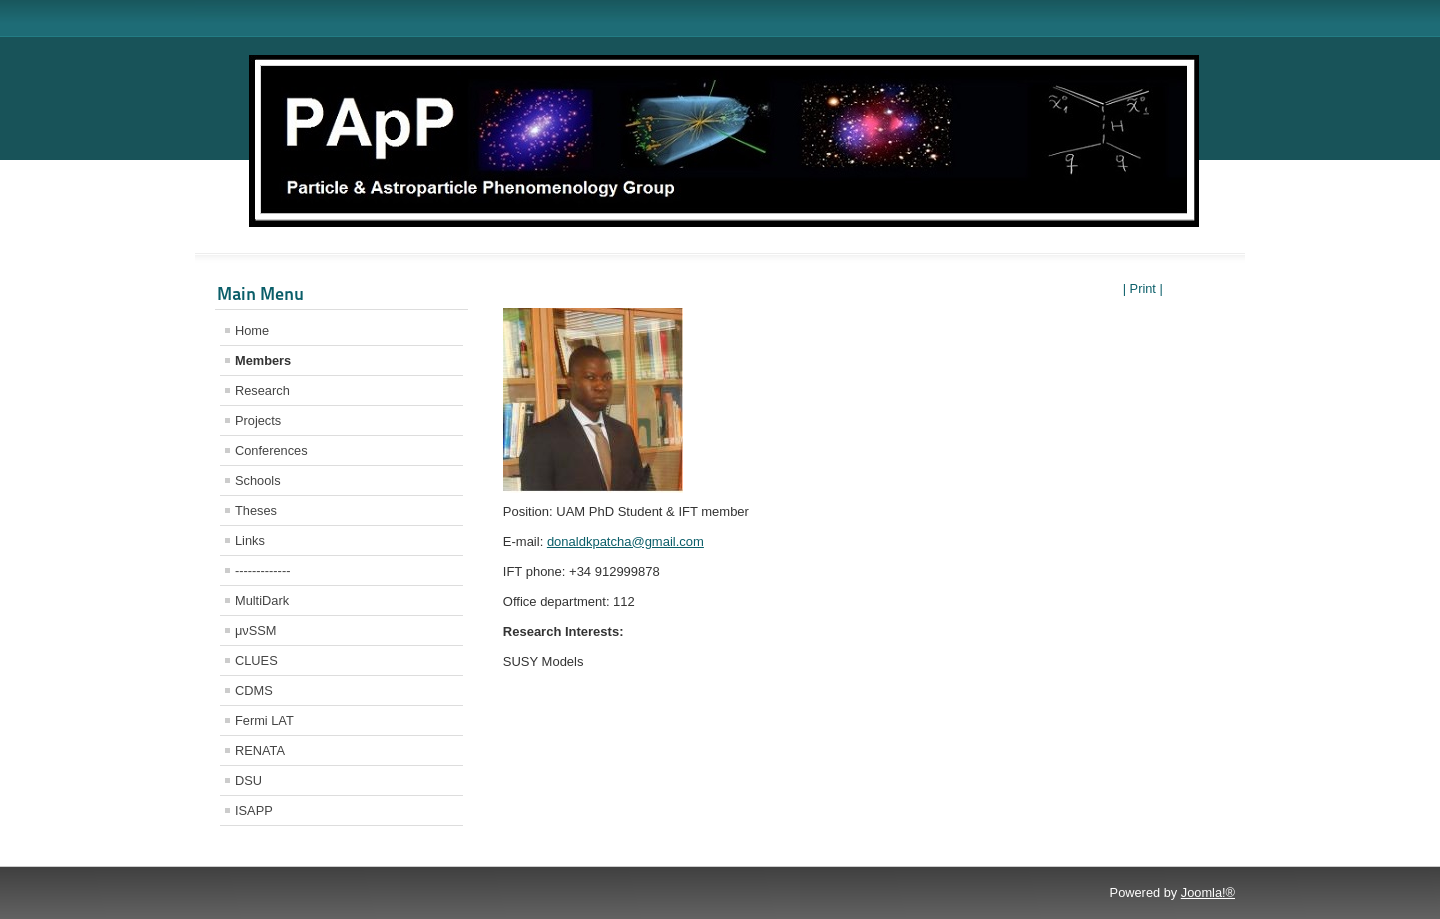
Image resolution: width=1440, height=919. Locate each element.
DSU (248, 780)
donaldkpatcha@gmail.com (625, 541)
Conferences (271, 450)
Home (252, 330)
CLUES (256, 660)
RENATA (260, 750)
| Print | (1143, 288)
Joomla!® (1208, 892)
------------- (262, 570)
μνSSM (256, 630)
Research (262, 390)
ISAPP (254, 810)
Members (263, 360)
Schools (258, 480)
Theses (256, 510)
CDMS (254, 690)
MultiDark (262, 600)
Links (250, 540)
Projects (258, 420)
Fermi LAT (264, 720)
